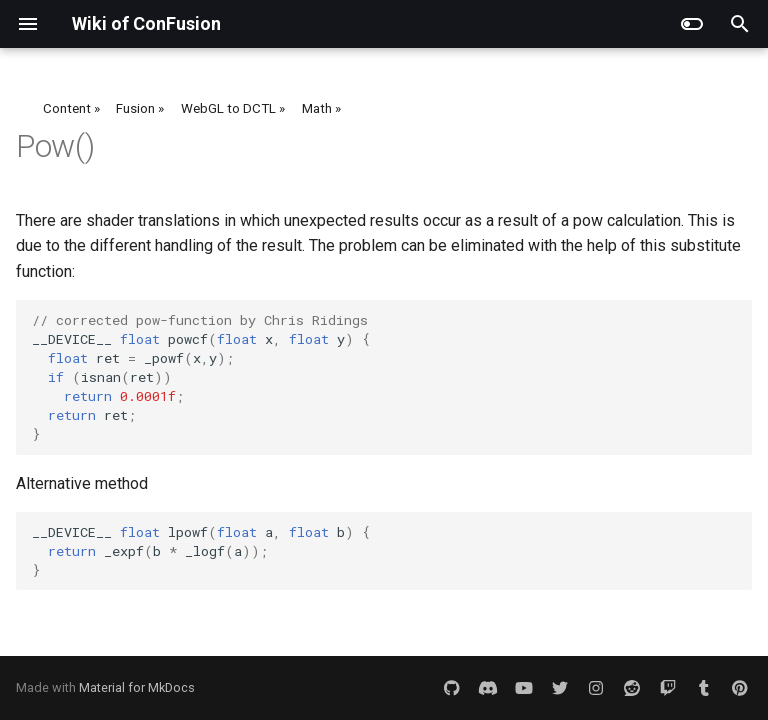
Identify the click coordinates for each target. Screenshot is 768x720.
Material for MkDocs (137, 687)
